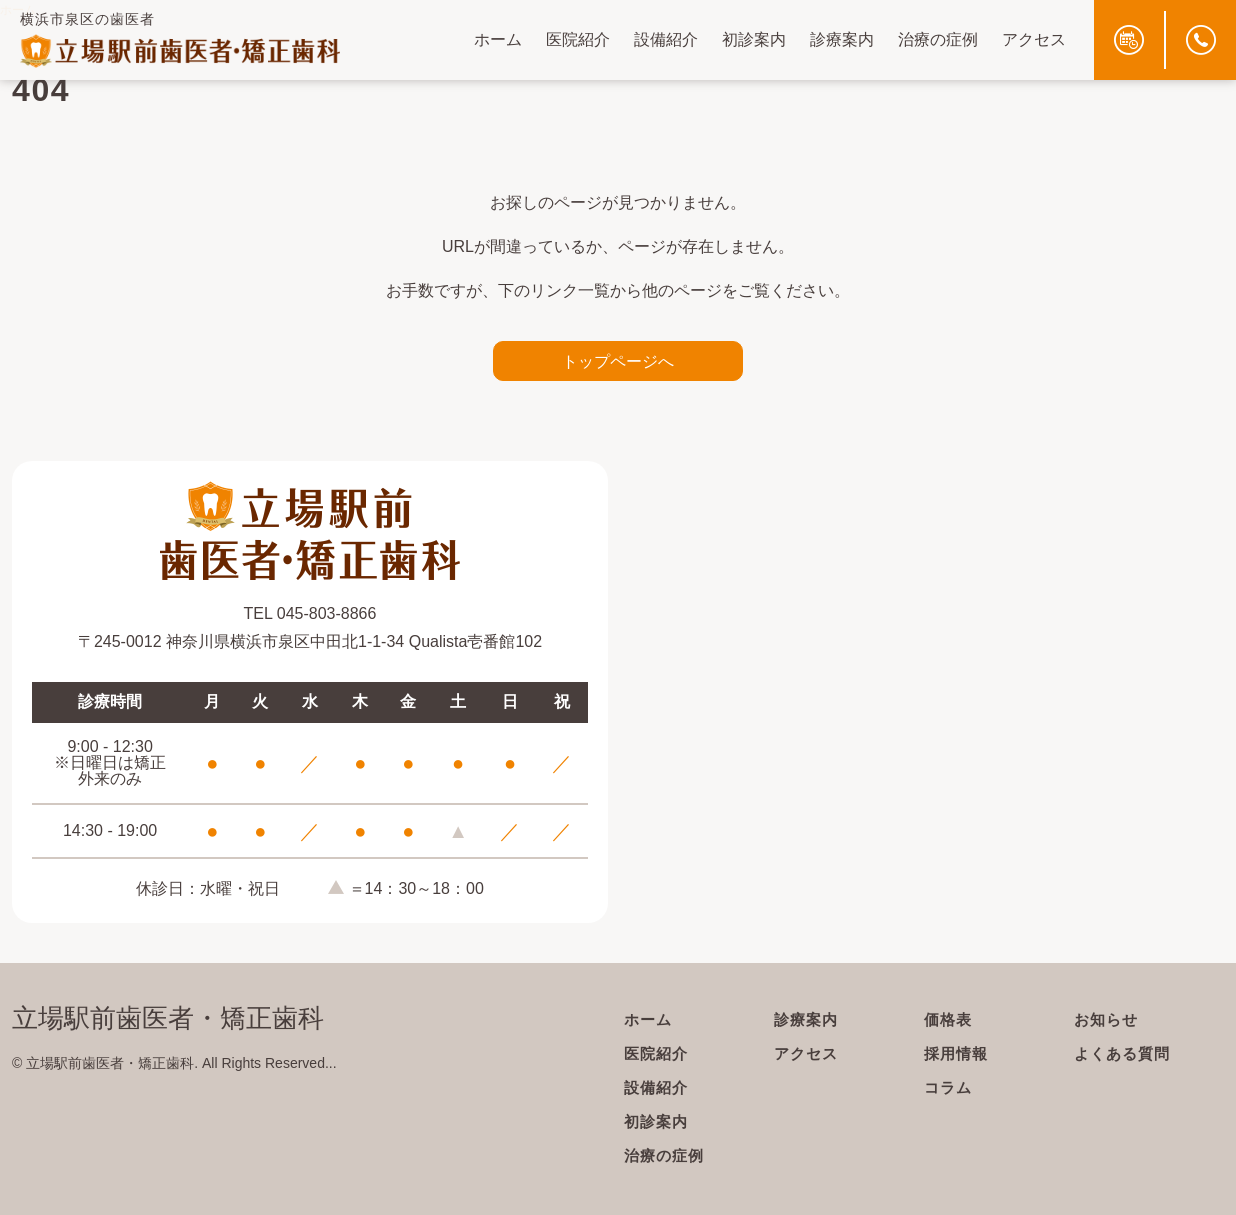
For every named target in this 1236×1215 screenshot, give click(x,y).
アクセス (1034, 39)
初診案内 (754, 39)
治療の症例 (938, 39)
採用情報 (958, 1053)
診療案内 (842, 39)
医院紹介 (578, 39)
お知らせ (1108, 1019)
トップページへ (618, 361)
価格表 (949, 1019)
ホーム (498, 39)
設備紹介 (666, 39)
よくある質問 (1125, 1053)
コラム (949, 1087)
